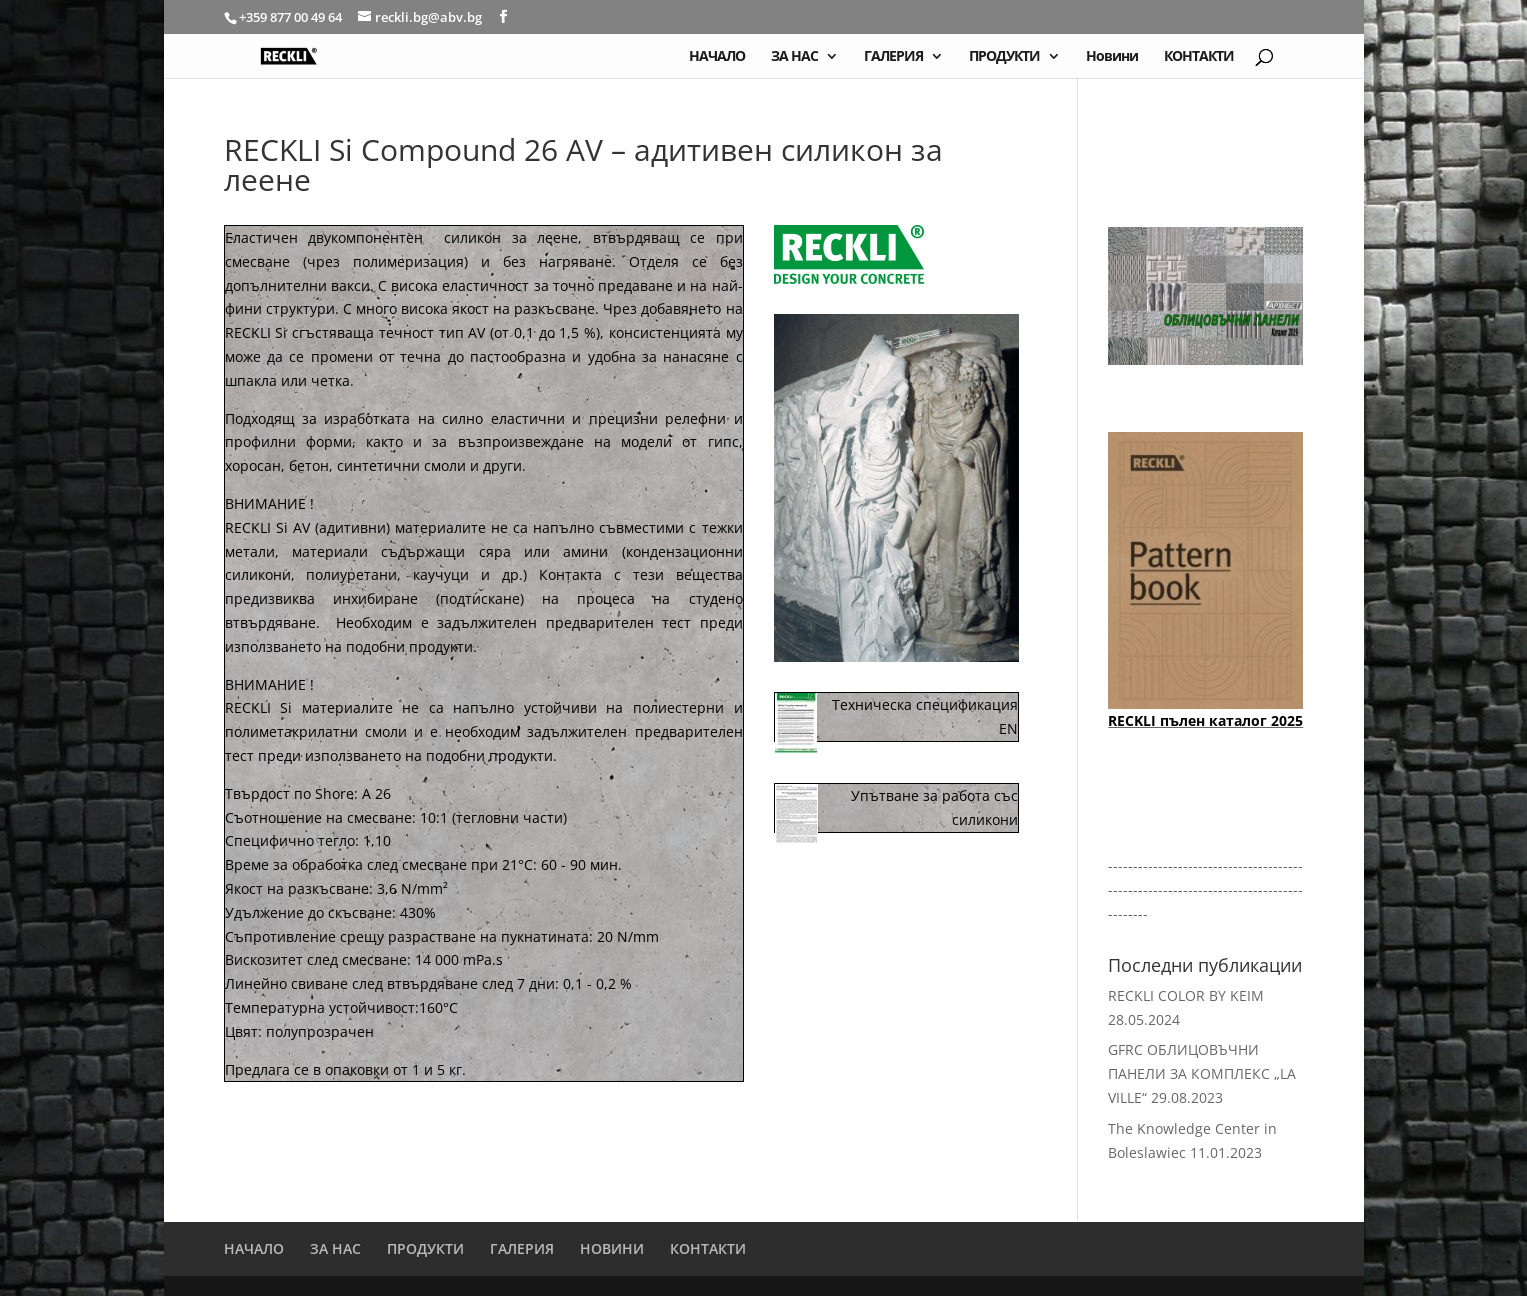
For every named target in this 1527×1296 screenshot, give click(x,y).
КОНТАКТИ (1199, 57)
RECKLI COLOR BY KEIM (1186, 995)
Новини (1112, 57)
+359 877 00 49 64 (292, 17)
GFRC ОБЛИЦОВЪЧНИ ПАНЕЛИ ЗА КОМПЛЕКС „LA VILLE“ (1202, 1073)
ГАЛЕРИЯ (893, 57)
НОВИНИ (612, 1248)
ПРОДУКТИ (1004, 57)
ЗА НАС (794, 57)
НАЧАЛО (717, 57)
